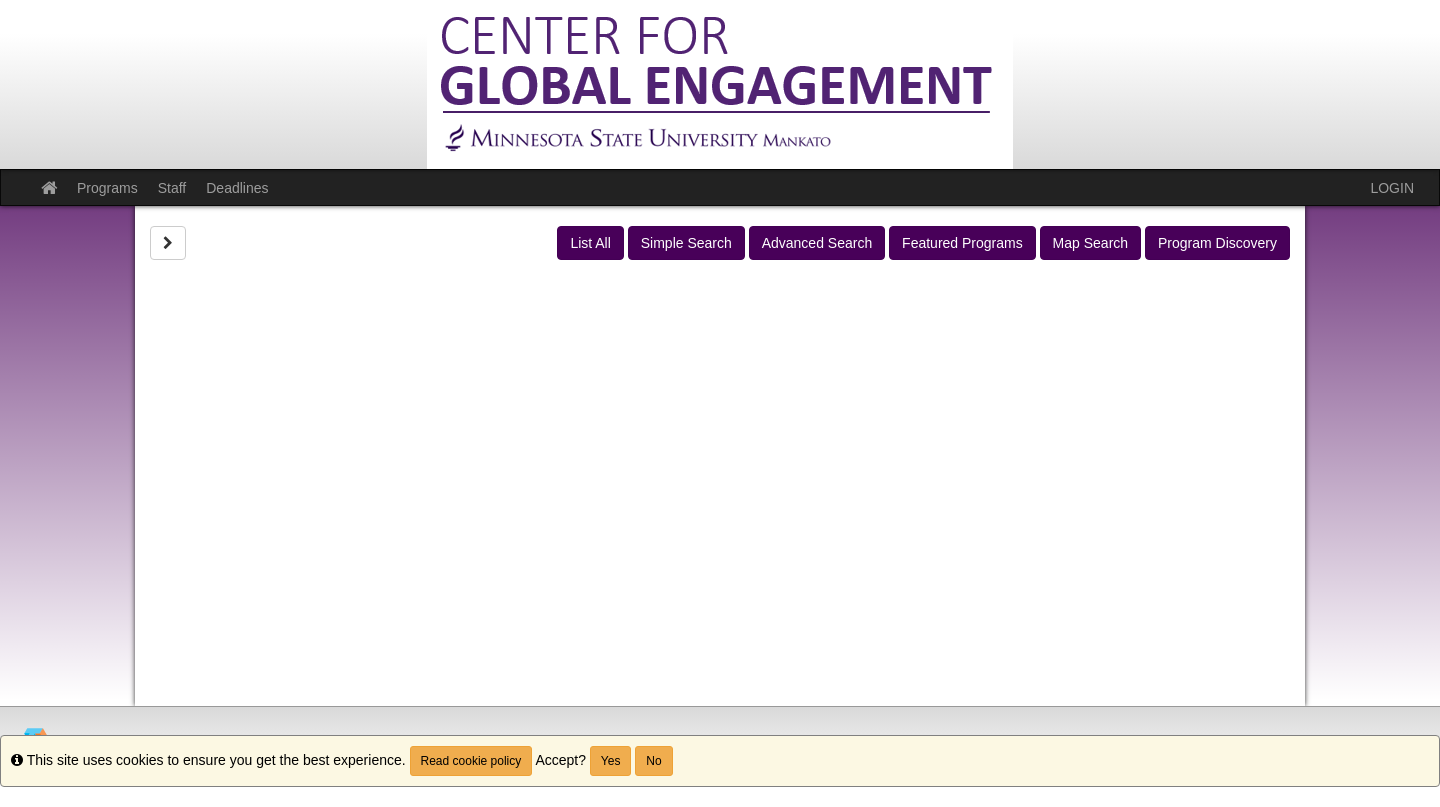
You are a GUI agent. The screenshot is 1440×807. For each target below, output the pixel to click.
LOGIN (1392, 188)
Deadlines (237, 188)
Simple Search (686, 243)
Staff (172, 188)
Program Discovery (1217, 243)
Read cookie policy (471, 761)
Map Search (1090, 243)
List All (590, 243)
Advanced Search (817, 243)
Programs (107, 188)
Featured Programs (962, 243)
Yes (611, 761)
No (653, 761)
